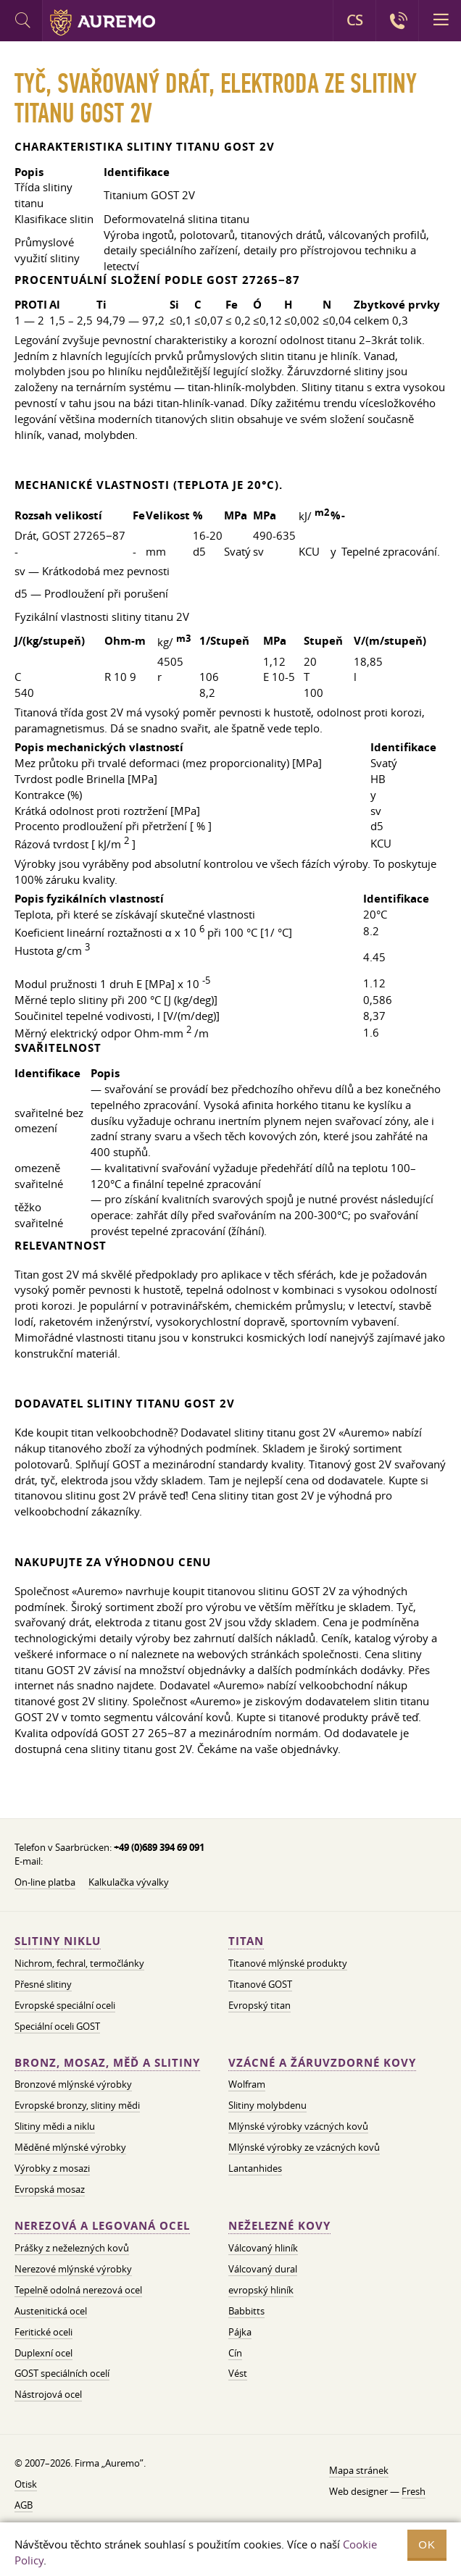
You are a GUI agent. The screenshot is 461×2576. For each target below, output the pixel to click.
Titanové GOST (260, 1984)
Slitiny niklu (57, 1941)
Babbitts (246, 2310)
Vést (237, 2373)
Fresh (413, 2491)
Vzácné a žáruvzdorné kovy (322, 2062)
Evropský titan (259, 2005)
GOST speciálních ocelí (61, 2373)
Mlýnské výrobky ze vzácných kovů (304, 2147)
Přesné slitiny (43, 1984)
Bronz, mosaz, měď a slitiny (107, 2062)
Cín (235, 2352)
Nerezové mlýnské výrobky (73, 2268)
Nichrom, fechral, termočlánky (79, 1963)
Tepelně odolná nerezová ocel (78, 2289)
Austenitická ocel (50, 2310)
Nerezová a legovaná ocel (102, 2225)
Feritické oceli (43, 2331)
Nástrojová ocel (48, 2394)
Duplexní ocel (43, 2352)
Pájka (240, 2331)
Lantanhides (255, 2168)
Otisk (25, 2484)
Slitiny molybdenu (267, 2105)
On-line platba (44, 1882)
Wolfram (246, 2084)
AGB (23, 2505)
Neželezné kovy (279, 2225)
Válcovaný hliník (263, 2247)
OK (427, 2544)
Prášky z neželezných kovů (71, 2247)
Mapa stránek (359, 2470)
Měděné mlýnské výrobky (70, 2147)
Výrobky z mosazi (52, 2168)
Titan (246, 1941)
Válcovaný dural (262, 2268)
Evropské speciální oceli (64, 2005)
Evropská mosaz (49, 2189)
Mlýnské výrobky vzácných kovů (298, 2126)
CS (354, 20)
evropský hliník (261, 2289)
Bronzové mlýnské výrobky (73, 2084)
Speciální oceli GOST (57, 2026)
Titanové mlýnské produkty (287, 1963)
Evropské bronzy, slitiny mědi (77, 2105)
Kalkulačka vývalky (128, 1882)
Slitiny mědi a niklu (54, 2126)
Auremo (102, 22)
